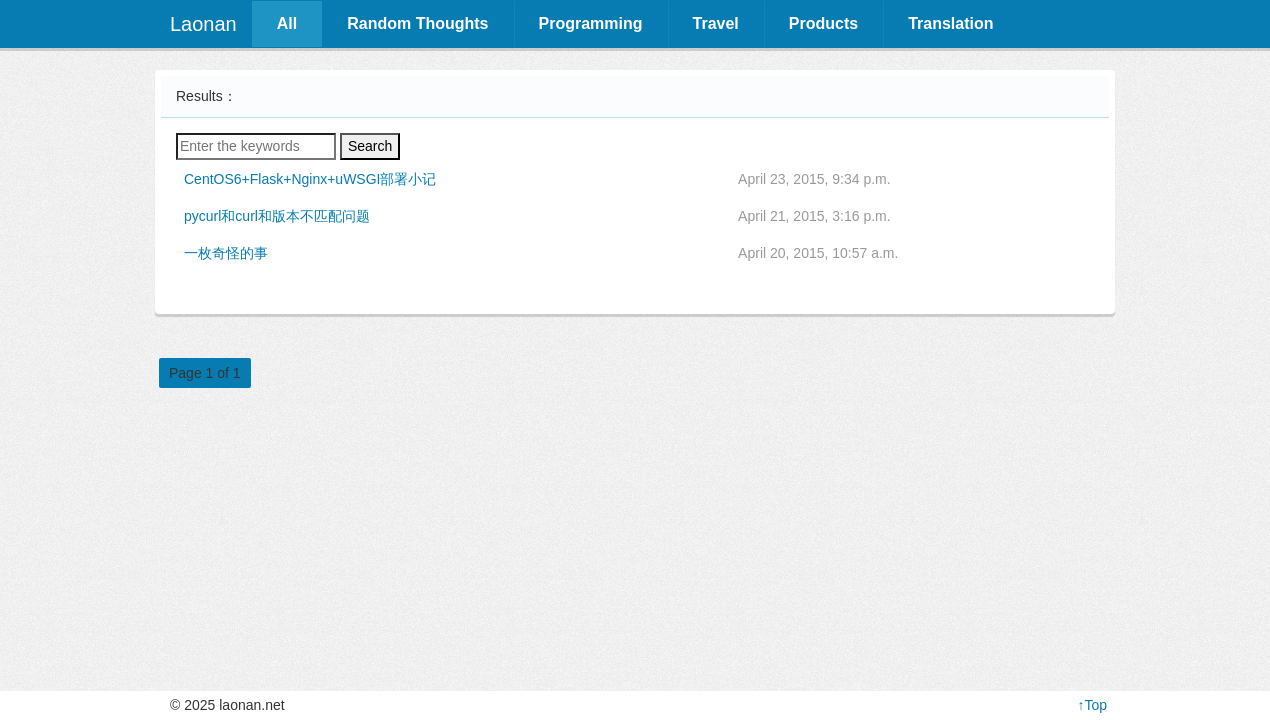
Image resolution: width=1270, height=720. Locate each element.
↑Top (1092, 705)
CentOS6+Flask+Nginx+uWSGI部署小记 (310, 179)
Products (823, 23)
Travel (716, 23)
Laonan (203, 24)
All (287, 23)
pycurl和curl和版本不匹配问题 (277, 216)
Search (370, 146)
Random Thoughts (417, 23)
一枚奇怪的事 (226, 253)
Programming (591, 23)
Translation (950, 23)
